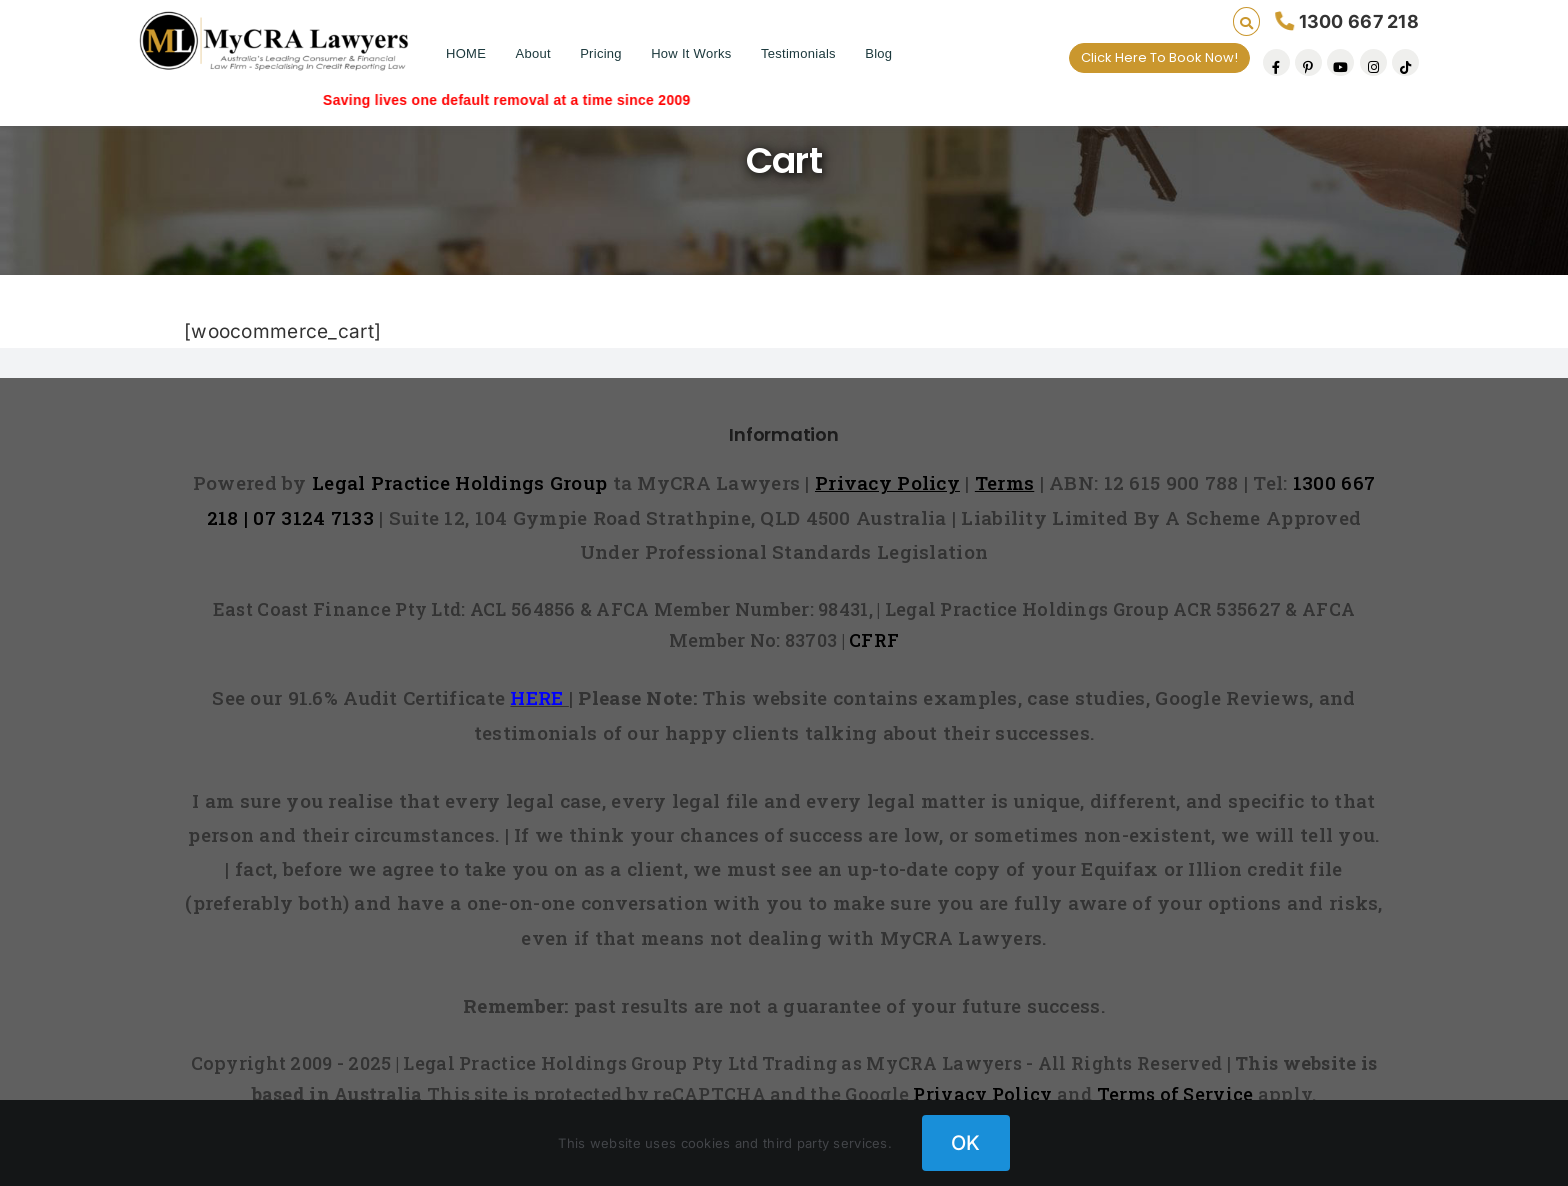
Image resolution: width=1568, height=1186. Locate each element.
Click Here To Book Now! (1159, 57)
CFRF (874, 640)
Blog (878, 53)
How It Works (691, 53)
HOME (466, 53)
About (532, 53)
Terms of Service (1175, 1094)
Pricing (601, 53)
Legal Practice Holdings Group (462, 482)
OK (966, 1143)
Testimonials (798, 53)
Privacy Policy (982, 1094)
